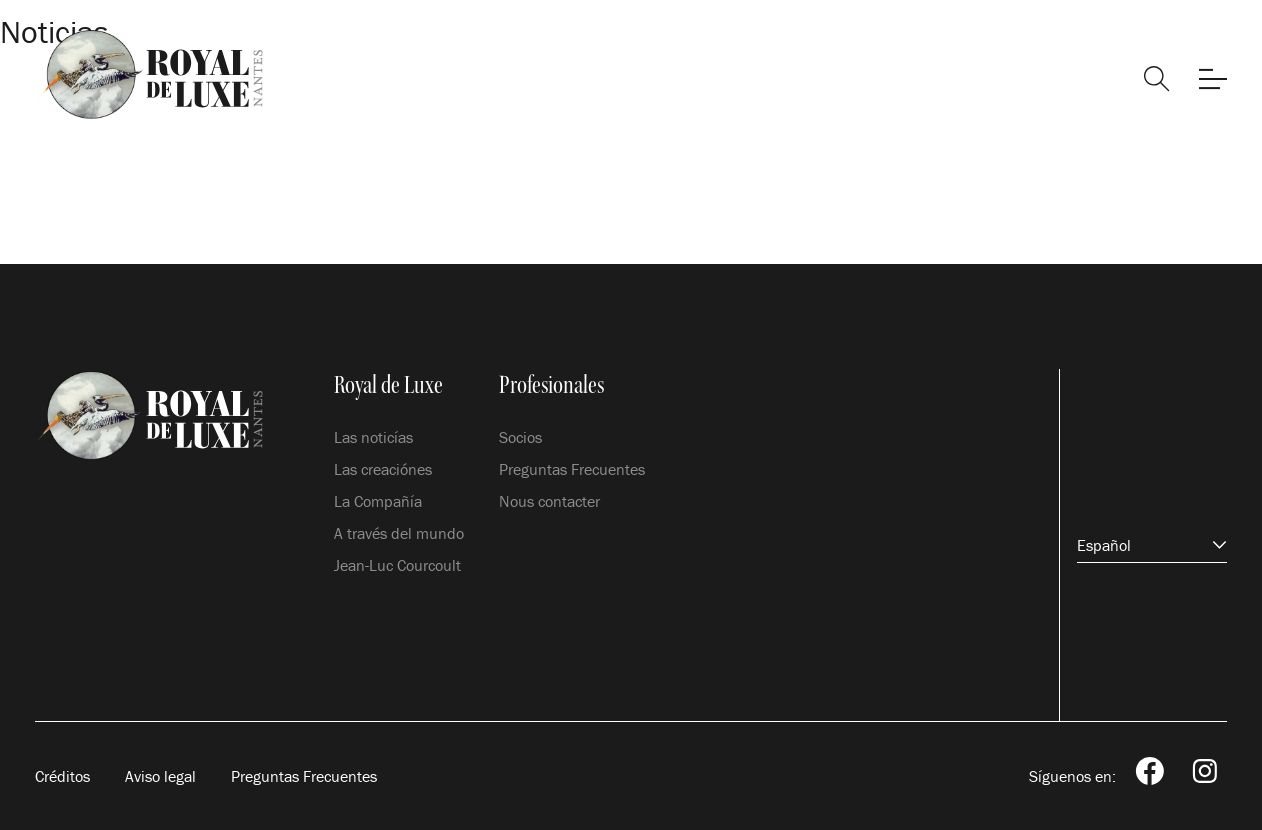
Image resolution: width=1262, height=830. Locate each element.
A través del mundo (399, 533)
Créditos (62, 776)
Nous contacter (549, 501)
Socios (520, 437)
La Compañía (378, 501)
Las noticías (373, 437)
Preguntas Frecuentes (572, 469)
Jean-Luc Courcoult (397, 565)
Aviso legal (160, 776)
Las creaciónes (383, 469)
